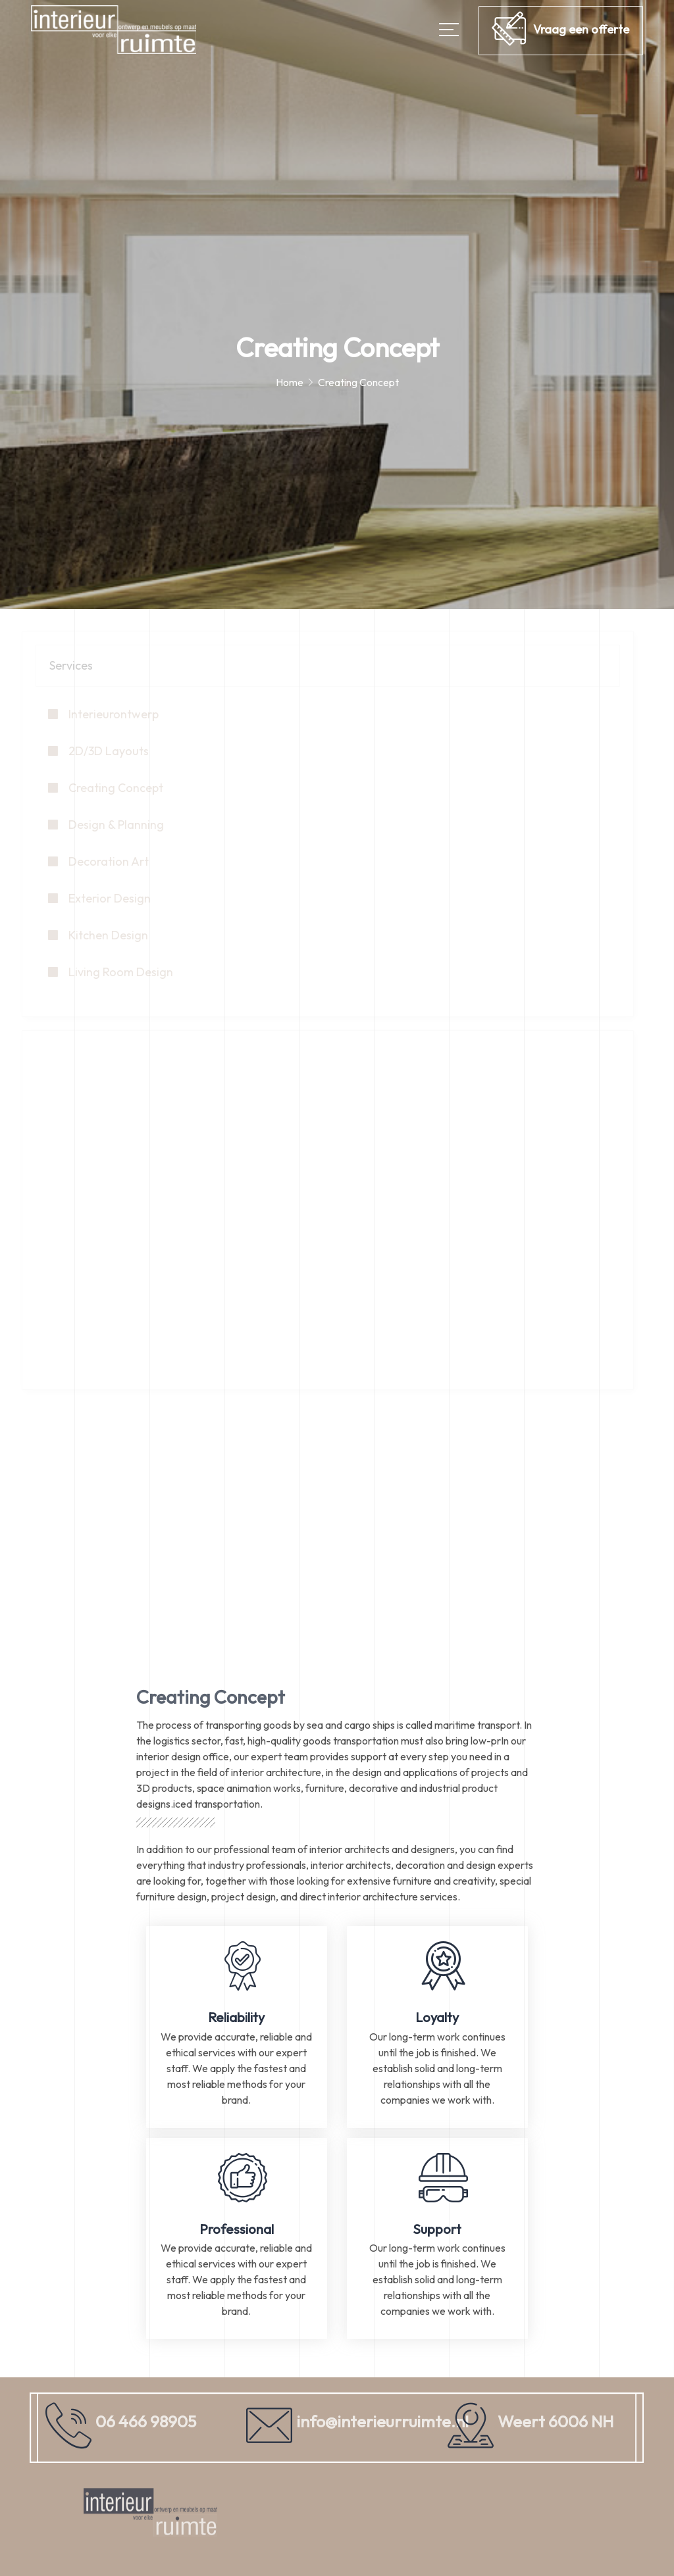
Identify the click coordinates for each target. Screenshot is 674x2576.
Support (437, 2229)
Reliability (236, 2017)
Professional (236, 2229)
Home (289, 382)
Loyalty (437, 2017)
